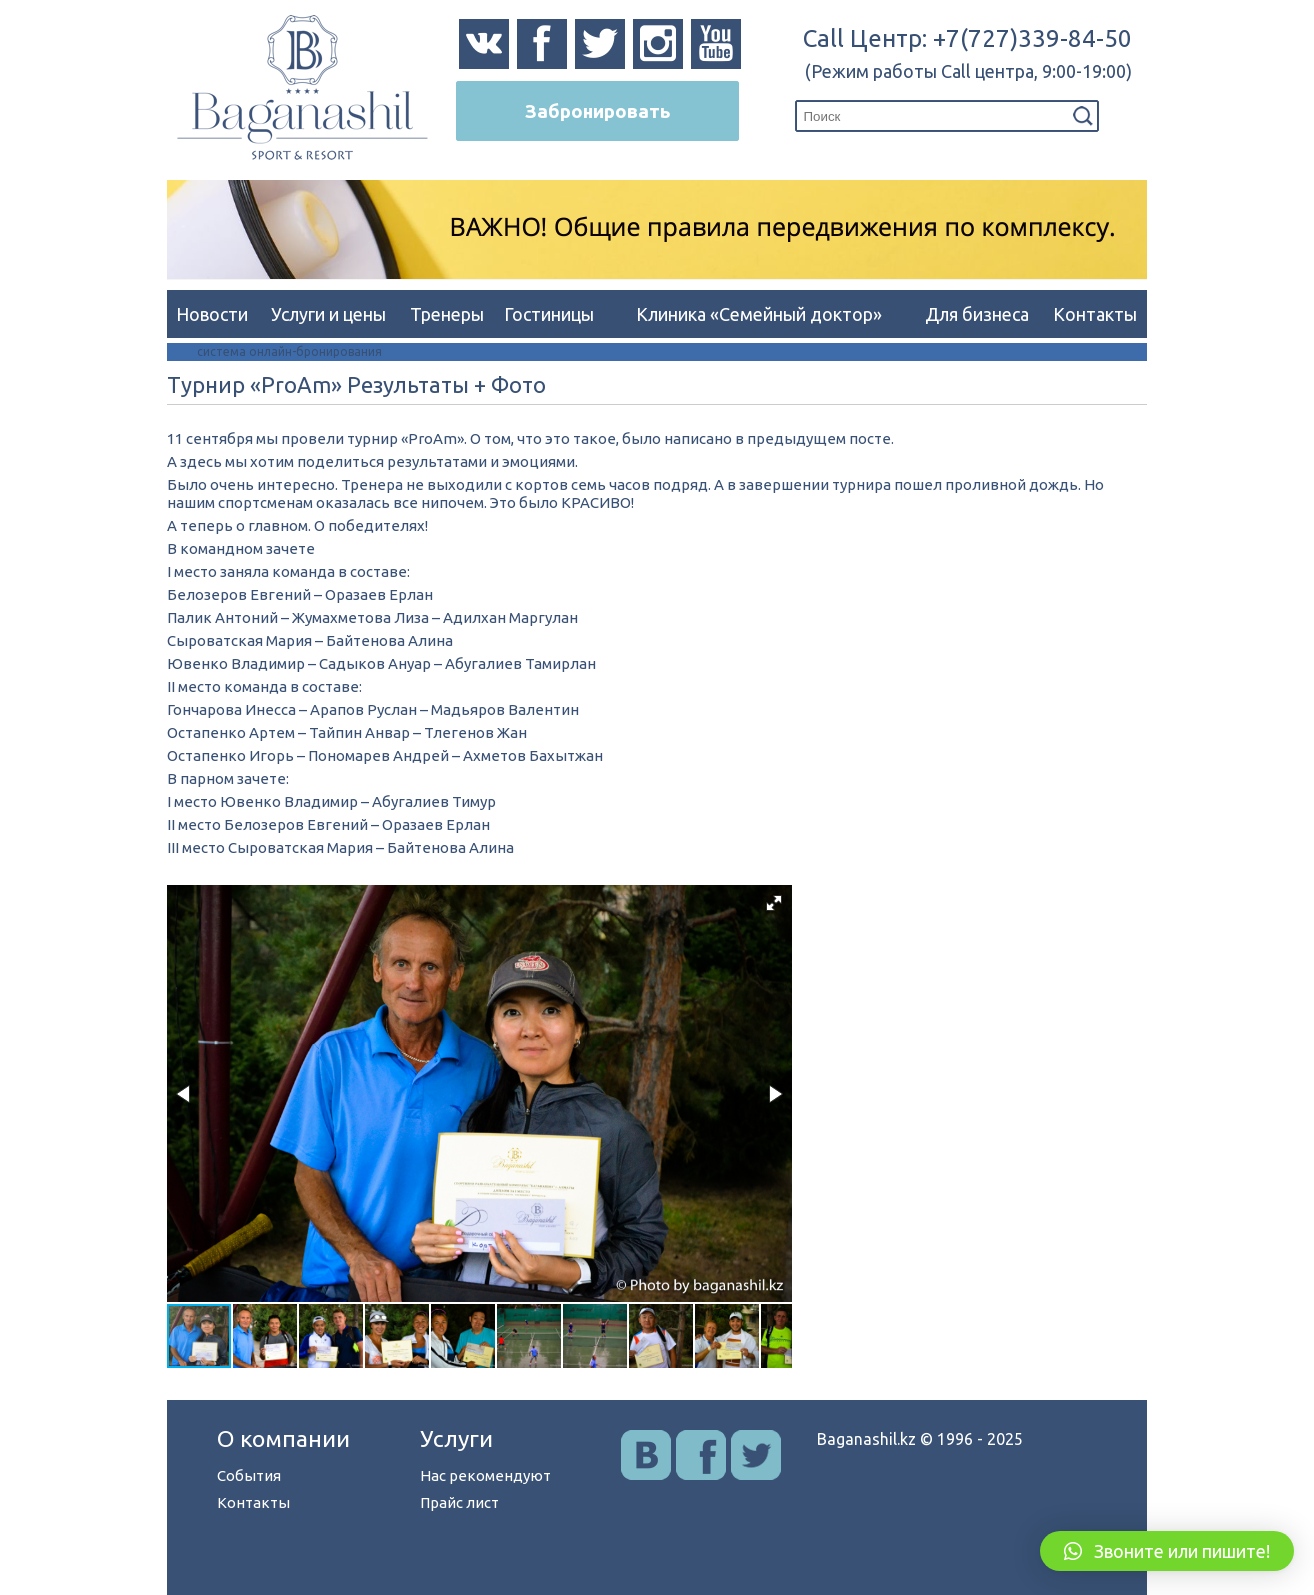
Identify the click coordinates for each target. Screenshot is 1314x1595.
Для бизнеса (977, 314)
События (249, 1475)
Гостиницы (549, 314)
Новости (212, 314)
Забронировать (597, 111)
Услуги (456, 1438)
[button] (774, 903)
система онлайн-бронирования (289, 351)
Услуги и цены (328, 314)
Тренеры (447, 314)
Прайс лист (459, 1502)
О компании (283, 1438)
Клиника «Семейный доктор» (759, 314)
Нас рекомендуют (485, 1475)
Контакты (1095, 314)
